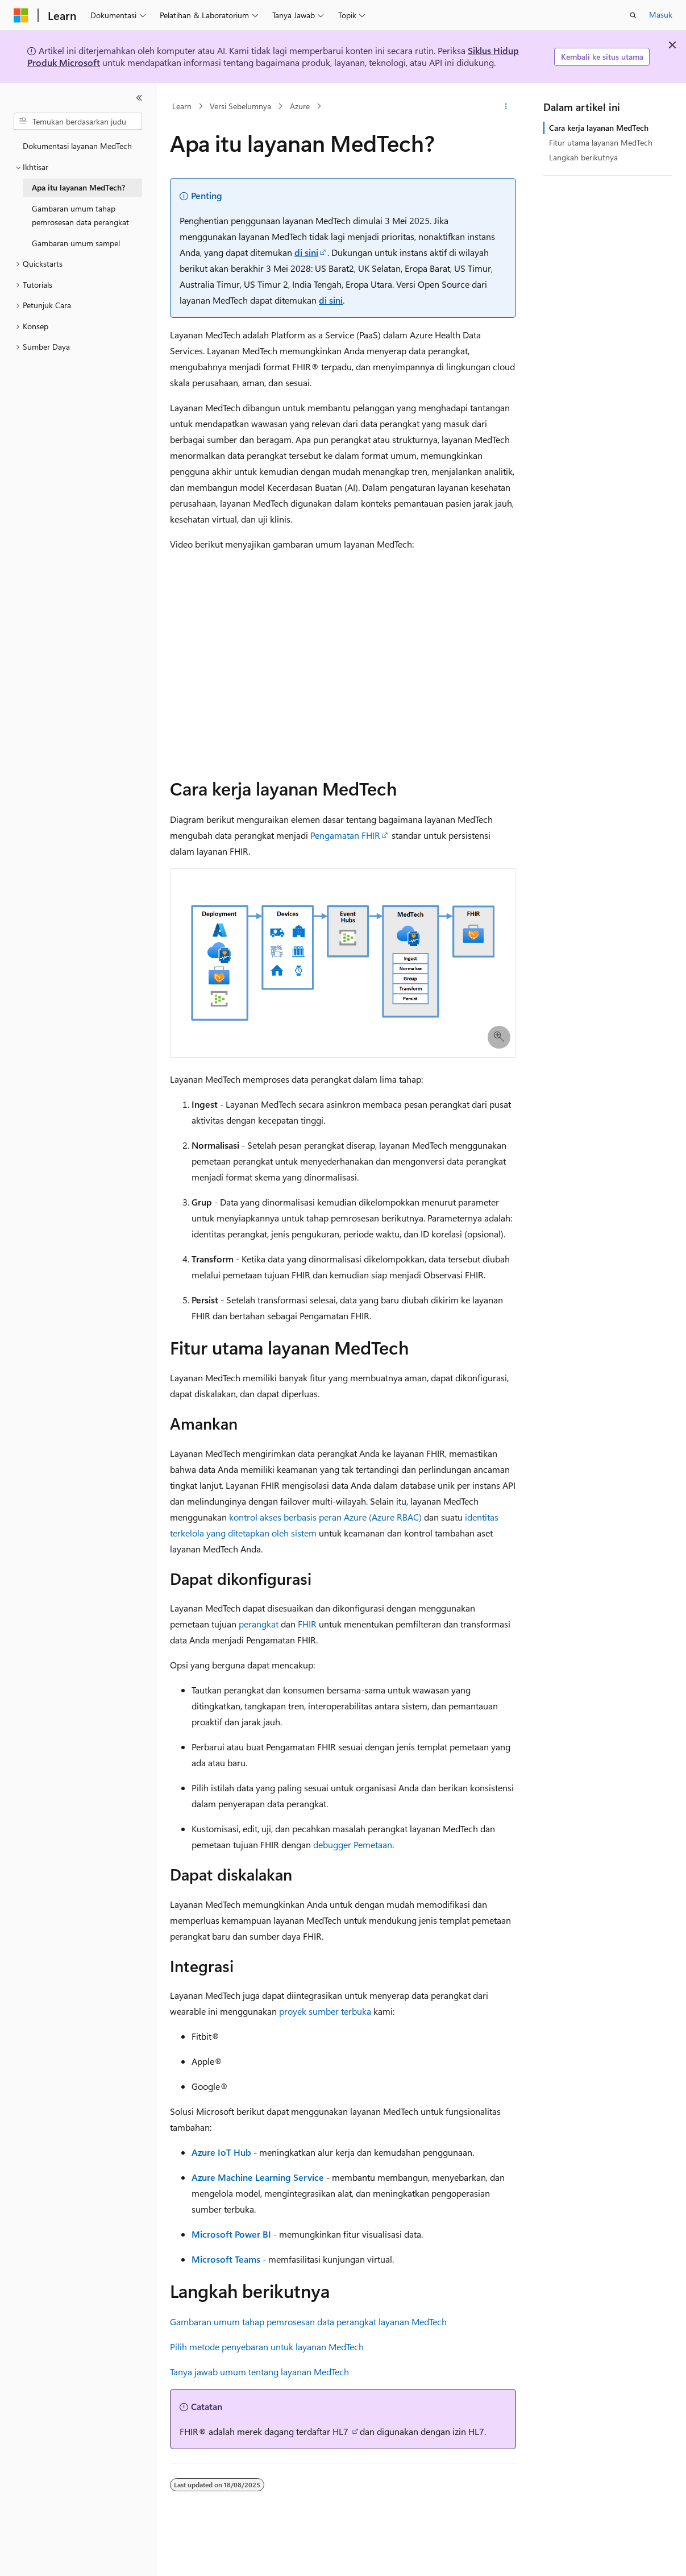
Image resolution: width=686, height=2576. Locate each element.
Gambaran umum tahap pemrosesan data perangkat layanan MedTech (308, 2321)
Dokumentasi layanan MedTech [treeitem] (77, 145)
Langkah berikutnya (583, 157)
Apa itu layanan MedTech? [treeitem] (78, 187)
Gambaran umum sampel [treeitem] (76, 243)
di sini (306, 252)
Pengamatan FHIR (345, 835)
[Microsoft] (21, 15)
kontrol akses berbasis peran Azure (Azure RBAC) (325, 1517)
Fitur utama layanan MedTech (600, 142)
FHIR (307, 1624)
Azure (300, 106)
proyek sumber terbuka (325, 2011)
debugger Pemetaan (352, 1844)
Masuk (660, 14)
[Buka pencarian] (633, 15)
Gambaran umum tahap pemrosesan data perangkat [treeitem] (80, 215)
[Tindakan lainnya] (506, 106)
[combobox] (78, 122)
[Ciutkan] (139, 98)
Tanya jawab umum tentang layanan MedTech (259, 2372)
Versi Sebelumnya (240, 106)
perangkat (258, 1624)
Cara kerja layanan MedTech (598, 127)
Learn (182, 106)
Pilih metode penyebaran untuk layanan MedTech (267, 2347)
